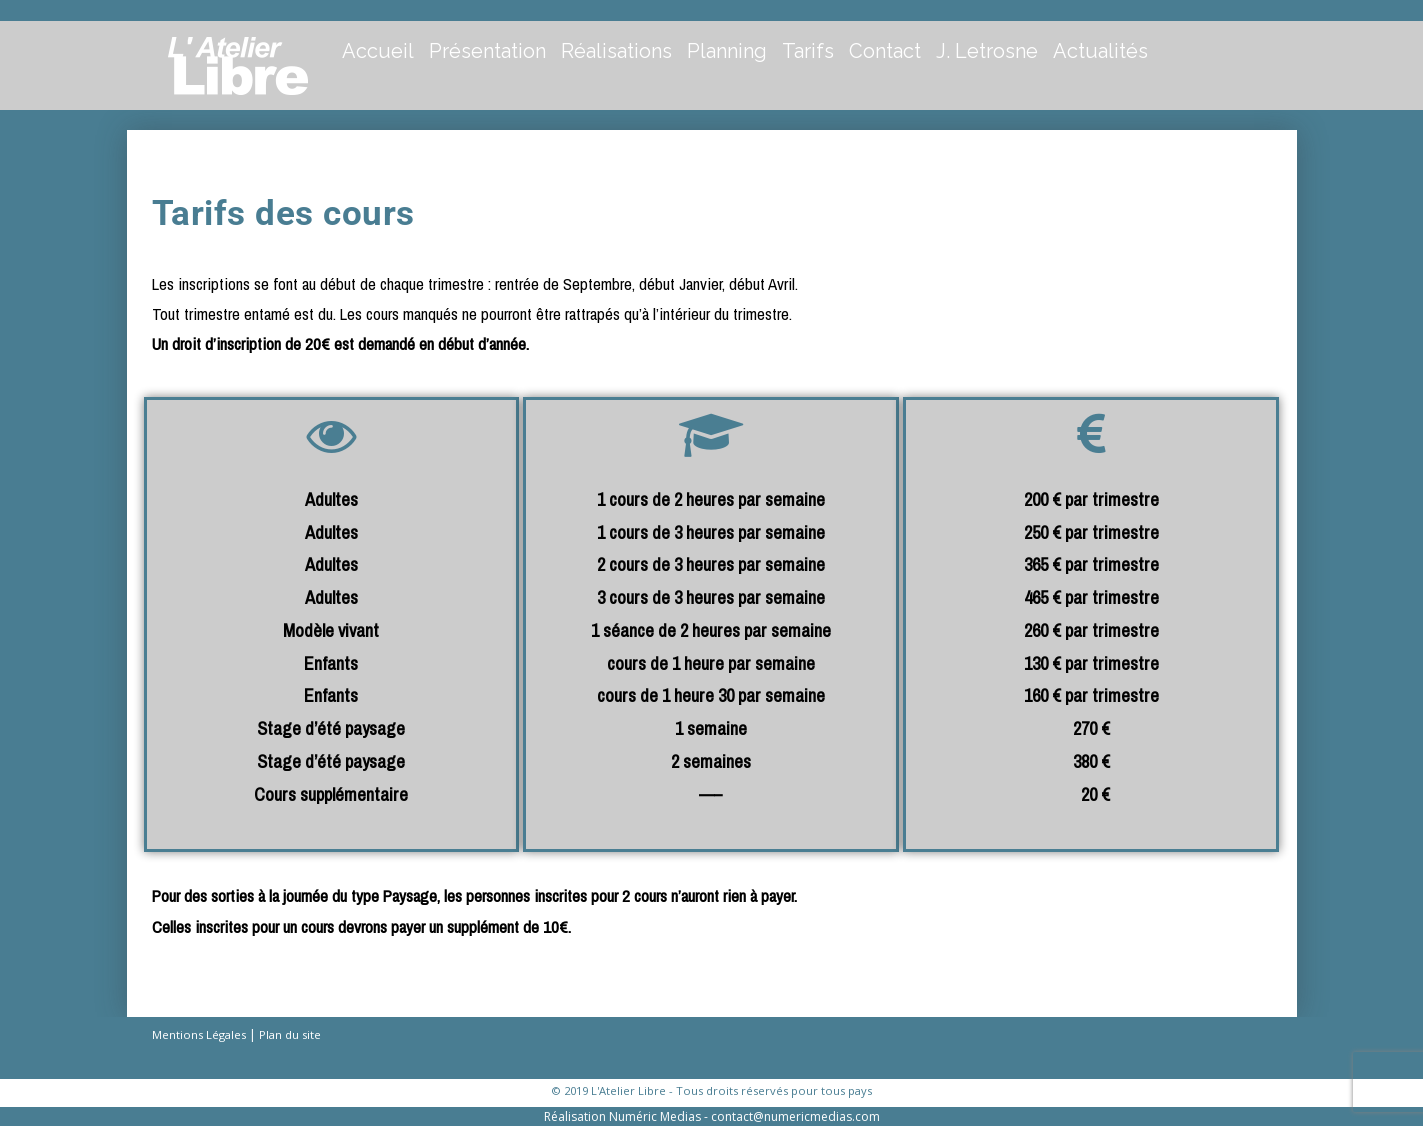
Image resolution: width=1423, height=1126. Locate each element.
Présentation (487, 51)
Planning (727, 51)
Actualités (1100, 51)
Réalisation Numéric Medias (622, 1116)
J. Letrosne (987, 51)
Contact (885, 51)
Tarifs (808, 51)
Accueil (378, 51)
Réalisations (616, 51)
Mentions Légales (199, 1034)
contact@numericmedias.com (795, 1116)
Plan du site (290, 1034)
